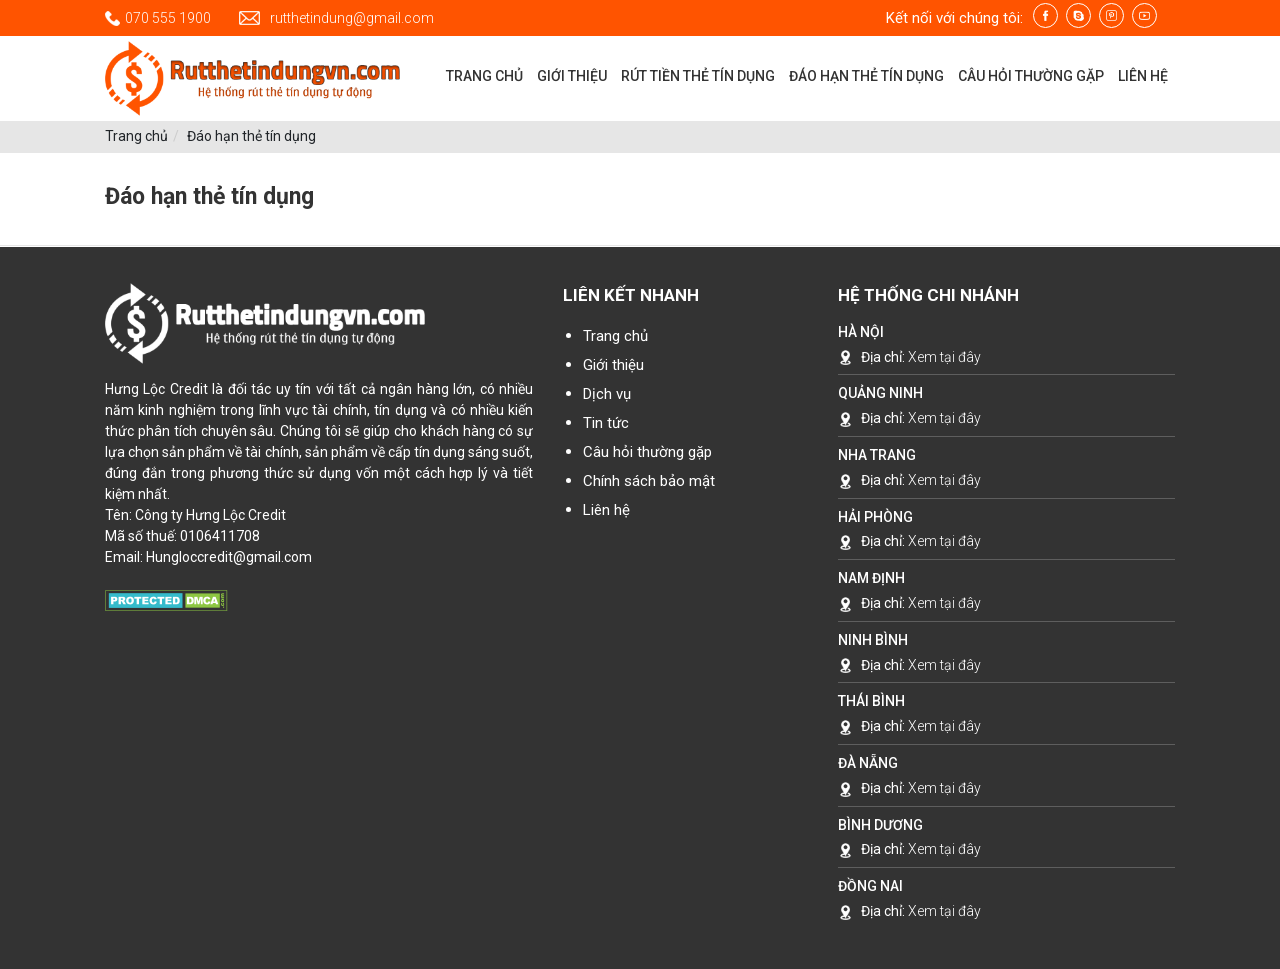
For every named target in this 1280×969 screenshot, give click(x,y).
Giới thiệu (613, 365)
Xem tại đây (944, 357)
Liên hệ (606, 510)
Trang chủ (136, 136)
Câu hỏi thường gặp (647, 452)
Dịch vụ (607, 394)
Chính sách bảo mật (649, 481)
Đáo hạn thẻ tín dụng (251, 136)
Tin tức (606, 423)
